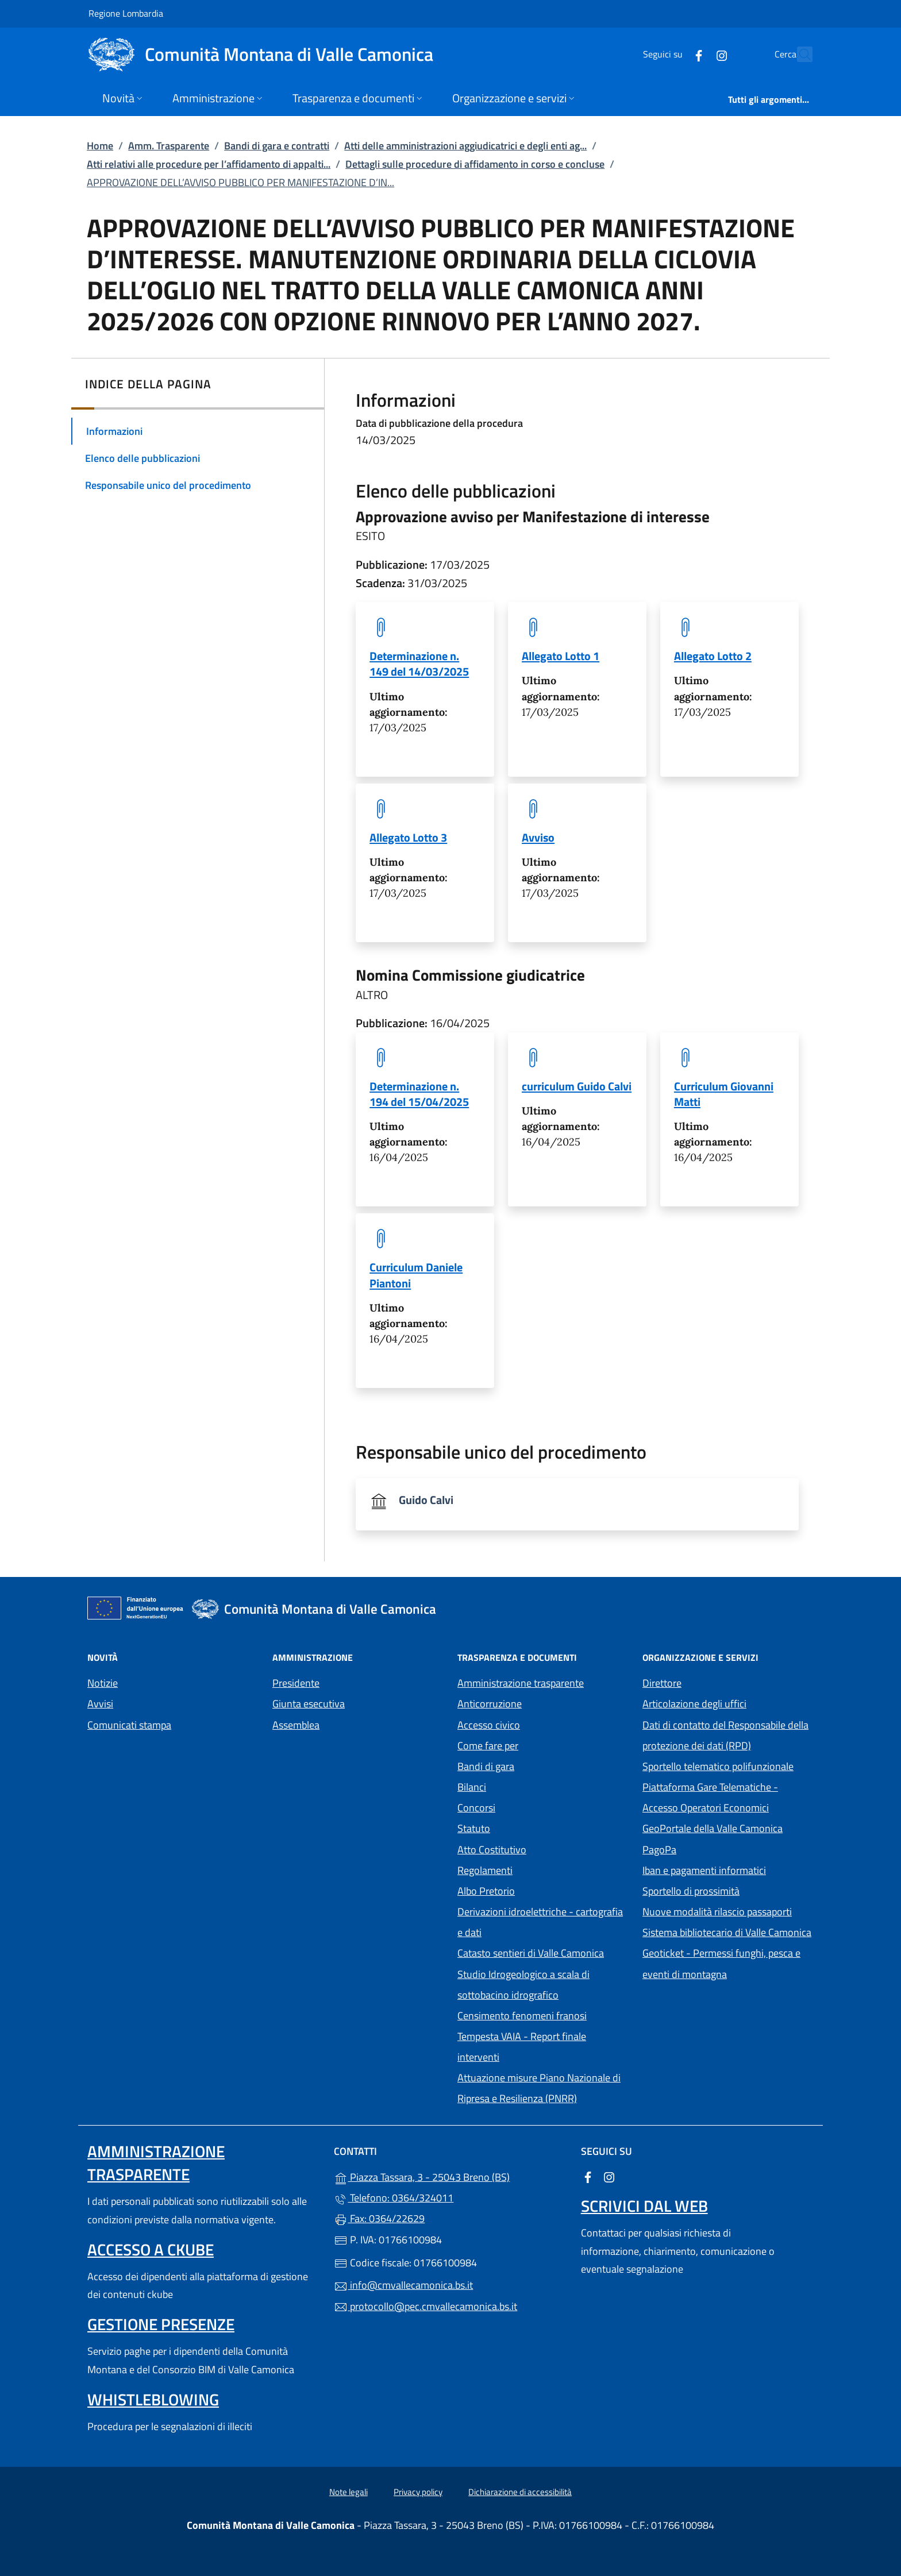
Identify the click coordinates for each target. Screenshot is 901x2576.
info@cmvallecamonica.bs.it (403, 2285)
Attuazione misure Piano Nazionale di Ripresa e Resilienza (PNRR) (539, 2088)
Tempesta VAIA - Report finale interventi (521, 2047)
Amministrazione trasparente (520, 1683)
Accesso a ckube (150, 2249)
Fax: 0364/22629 (379, 2218)
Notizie (102, 1683)
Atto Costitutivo (543, 1848)
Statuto (473, 1828)
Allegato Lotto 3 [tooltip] (408, 837)
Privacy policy (418, 2491)
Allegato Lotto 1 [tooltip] (560, 656)
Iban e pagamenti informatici (704, 1870)
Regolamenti (485, 1870)
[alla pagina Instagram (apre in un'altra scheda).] (696, 54)
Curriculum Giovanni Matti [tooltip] (723, 1093)
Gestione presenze (160, 2324)
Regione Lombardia (125, 13)
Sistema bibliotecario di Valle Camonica (728, 1931)
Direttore (661, 1683)
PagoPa (712, 1848)
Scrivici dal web (644, 2205)
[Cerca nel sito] (799, 54)
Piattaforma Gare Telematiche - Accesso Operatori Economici (728, 1797)
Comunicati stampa (129, 1725)
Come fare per (487, 1745)
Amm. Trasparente (168, 145)
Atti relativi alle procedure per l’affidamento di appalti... (208, 164)
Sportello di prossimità (691, 1891)
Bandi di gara (485, 1766)
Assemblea (295, 1725)
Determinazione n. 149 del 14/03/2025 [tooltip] (419, 663)
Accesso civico (488, 1725)
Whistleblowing (153, 2399)
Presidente (295, 1683)
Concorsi (476, 1807)
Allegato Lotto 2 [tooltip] (713, 656)
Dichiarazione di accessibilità (520, 2491)
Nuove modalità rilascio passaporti (717, 1911)
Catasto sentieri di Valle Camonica (530, 1953)
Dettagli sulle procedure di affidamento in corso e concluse (474, 164)
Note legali (348, 2491)
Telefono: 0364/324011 (393, 2197)
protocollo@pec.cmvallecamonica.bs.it (425, 2306)
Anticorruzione (489, 1703)
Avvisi (100, 1703)
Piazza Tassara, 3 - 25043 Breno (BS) (450, 2176)
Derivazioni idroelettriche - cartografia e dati (540, 1922)
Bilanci (471, 1787)
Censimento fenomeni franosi (522, 2015)
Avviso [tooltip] (538, 837)
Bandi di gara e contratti (276, 145)
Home (100, 145)
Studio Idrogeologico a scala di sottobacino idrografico (523, 1984)
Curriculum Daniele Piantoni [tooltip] (416, 1274)
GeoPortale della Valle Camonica (728, 1827)
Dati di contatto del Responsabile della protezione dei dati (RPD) (725, 1735)
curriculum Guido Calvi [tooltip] (577, 1086)
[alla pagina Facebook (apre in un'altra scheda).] (673, 54)
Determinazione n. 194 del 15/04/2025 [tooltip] (419, 1093)
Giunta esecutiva (308, 1703)
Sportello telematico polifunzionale (718, 1766)
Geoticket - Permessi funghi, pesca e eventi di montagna (728, 1963)
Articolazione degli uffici (694, 1703)
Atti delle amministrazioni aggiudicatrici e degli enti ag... (465, 145)
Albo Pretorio (539, 1890)
